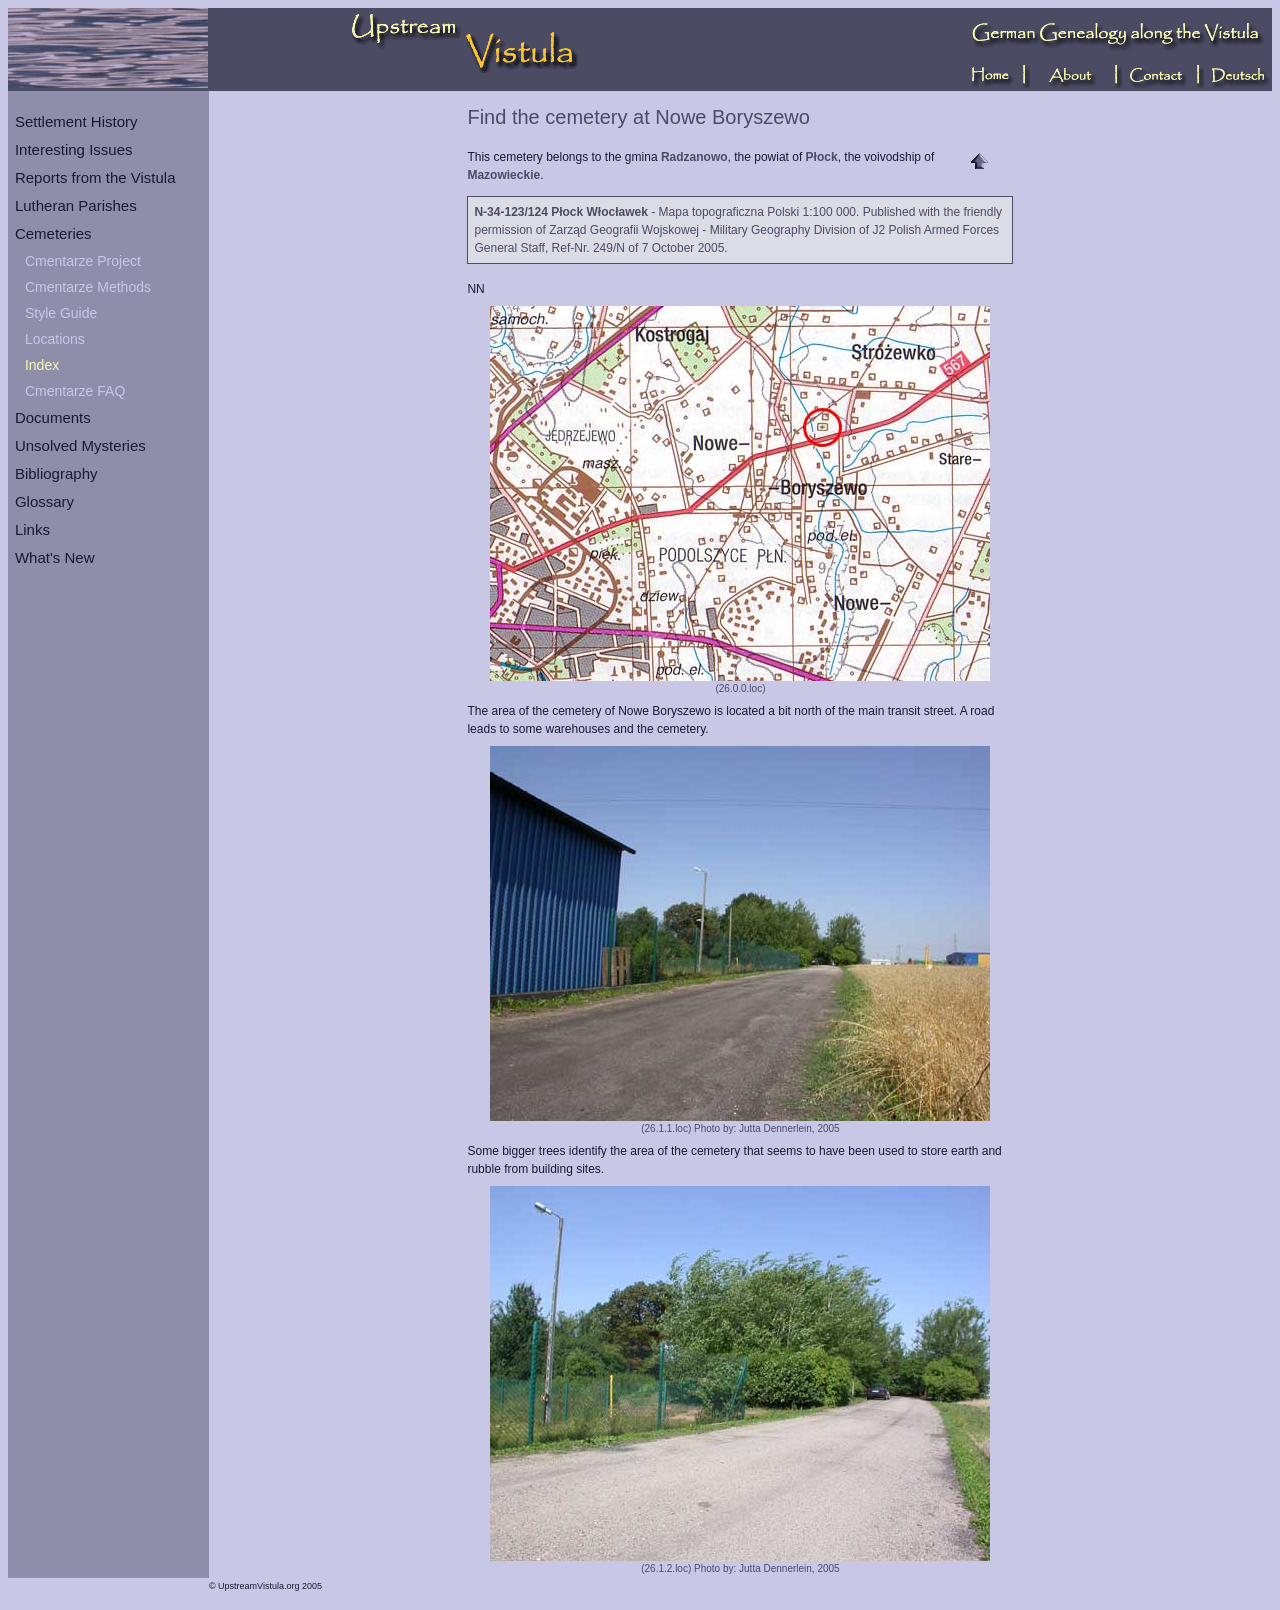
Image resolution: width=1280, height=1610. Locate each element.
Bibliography (56, 473)
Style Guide (61, 313)
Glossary (44, 501)
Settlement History (76, 121)
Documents (53, 417)
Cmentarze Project (83, 261)
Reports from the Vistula (95, 177)
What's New (55, 557)
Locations (55, 339)
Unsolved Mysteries (80, 445)
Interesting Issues (74, 149)
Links (32, 529)
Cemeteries (53, 233)
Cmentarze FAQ (75, 391)
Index (42, 365)
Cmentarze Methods (88, 287)
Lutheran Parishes (76, 205)
